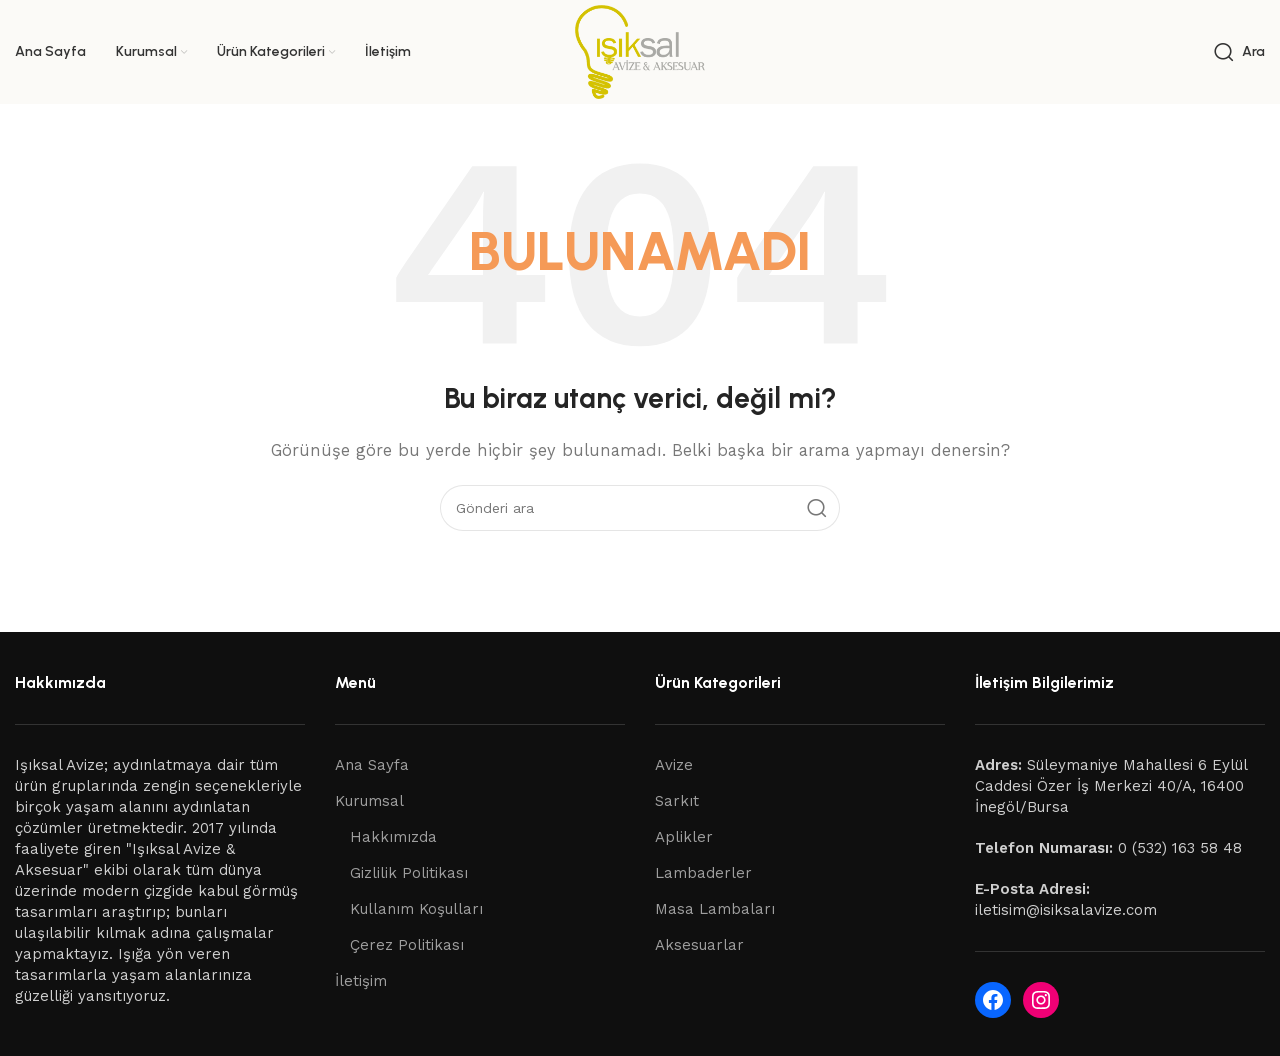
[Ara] (1239, 52)
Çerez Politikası (407, 945)
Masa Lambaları (715, 909)
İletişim (361, 981)
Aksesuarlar (699, 945)
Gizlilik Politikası (409, 873)
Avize (674, 765)
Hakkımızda (393, 837)
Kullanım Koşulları (416, 909)
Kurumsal (369, 801)
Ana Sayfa (372, 765)
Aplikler (684, 837)
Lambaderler (703, 873)
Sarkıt (677, 801)
